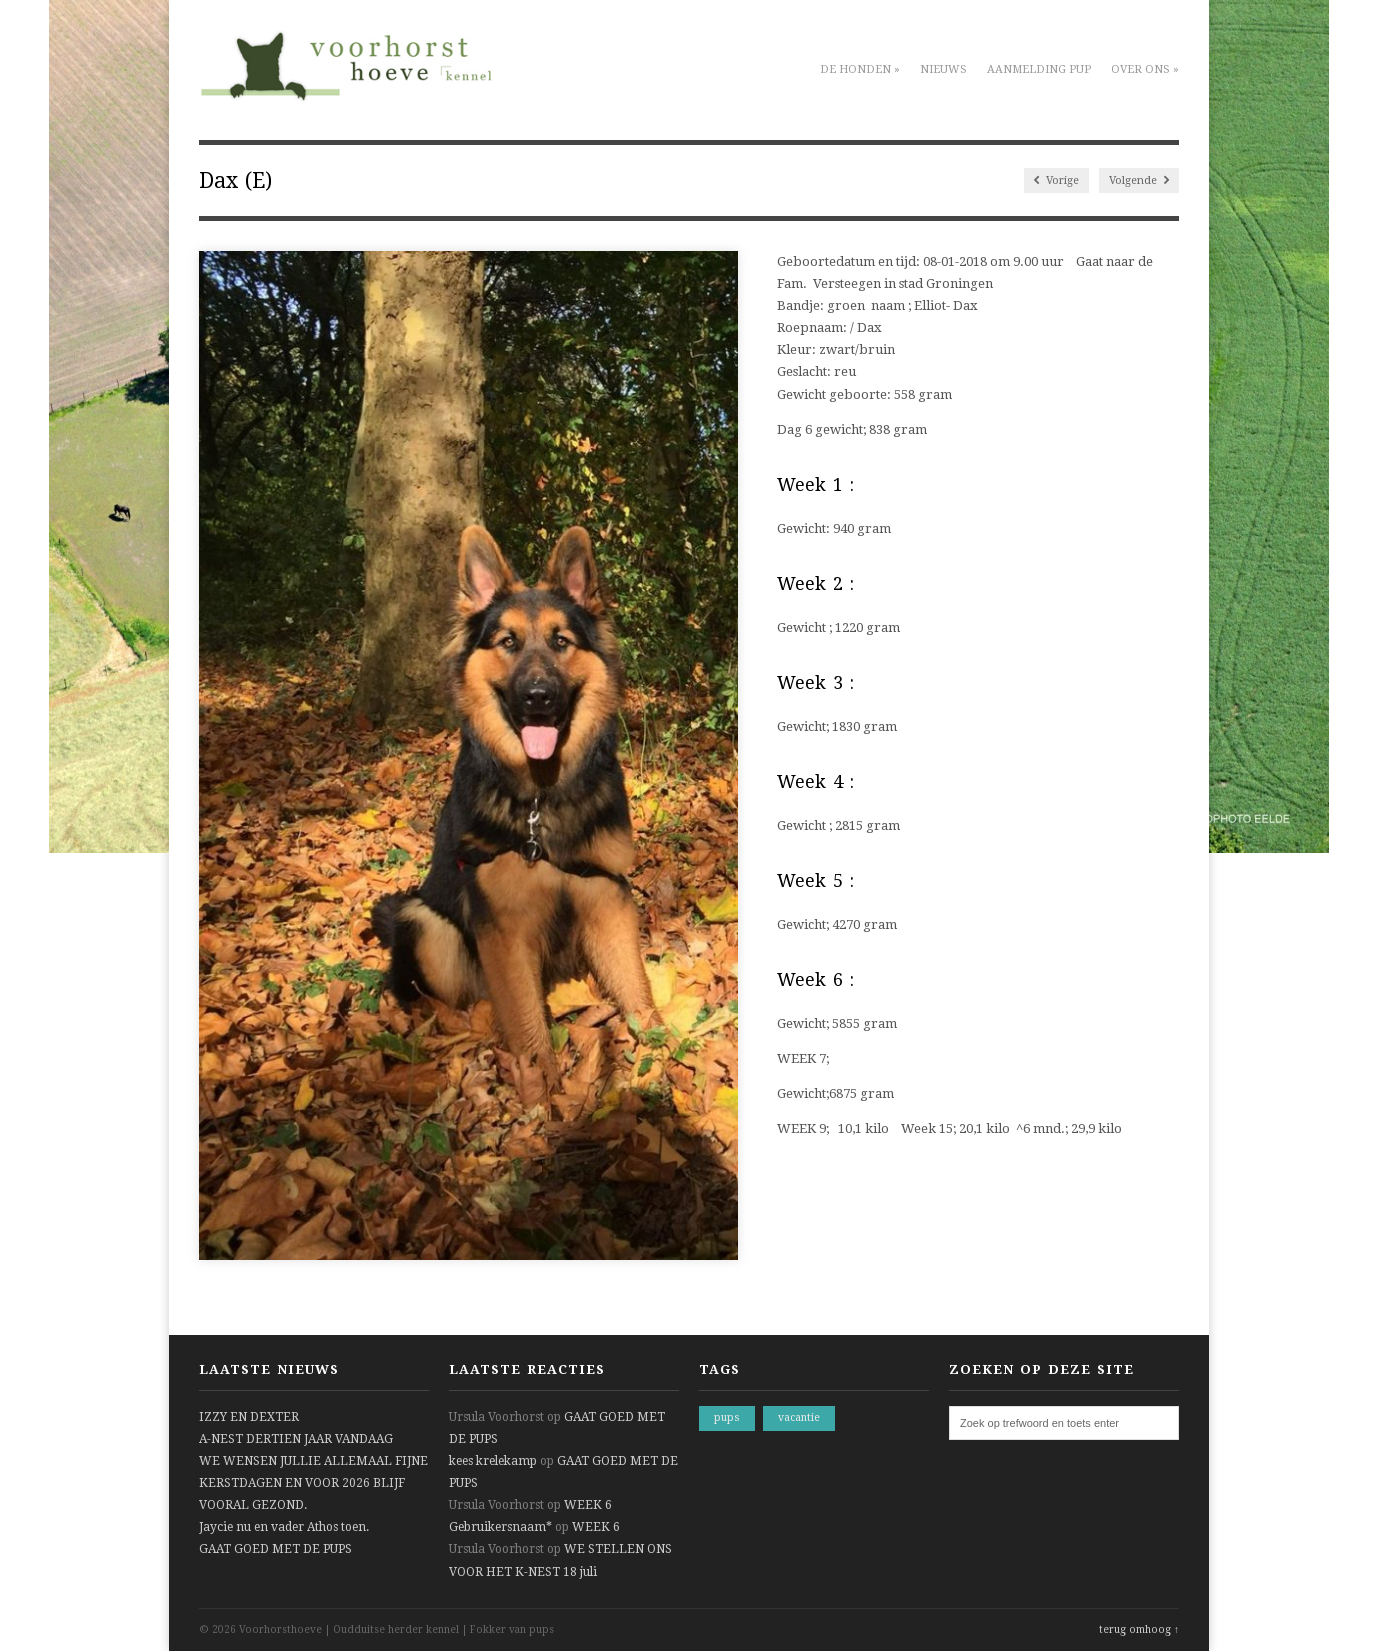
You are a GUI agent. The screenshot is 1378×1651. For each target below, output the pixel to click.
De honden (860, 69)
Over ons (1145, 69)
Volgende (1139, 180)
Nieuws (943, 69)
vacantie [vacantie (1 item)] (799, 1417)
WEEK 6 (588, 1505)
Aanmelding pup (1039, 69)
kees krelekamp (493, 1461)
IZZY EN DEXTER (249, 1417)
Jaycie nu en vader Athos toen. (284, 1527)
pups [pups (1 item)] (727, 1417)
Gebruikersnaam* (500, 1527)
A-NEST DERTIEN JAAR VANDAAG (296, 1439)
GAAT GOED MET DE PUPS (275, 1549)
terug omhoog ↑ (1139, 1629)
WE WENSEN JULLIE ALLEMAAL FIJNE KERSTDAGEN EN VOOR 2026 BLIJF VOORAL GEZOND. (313, 1483)
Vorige (1056, 180)
